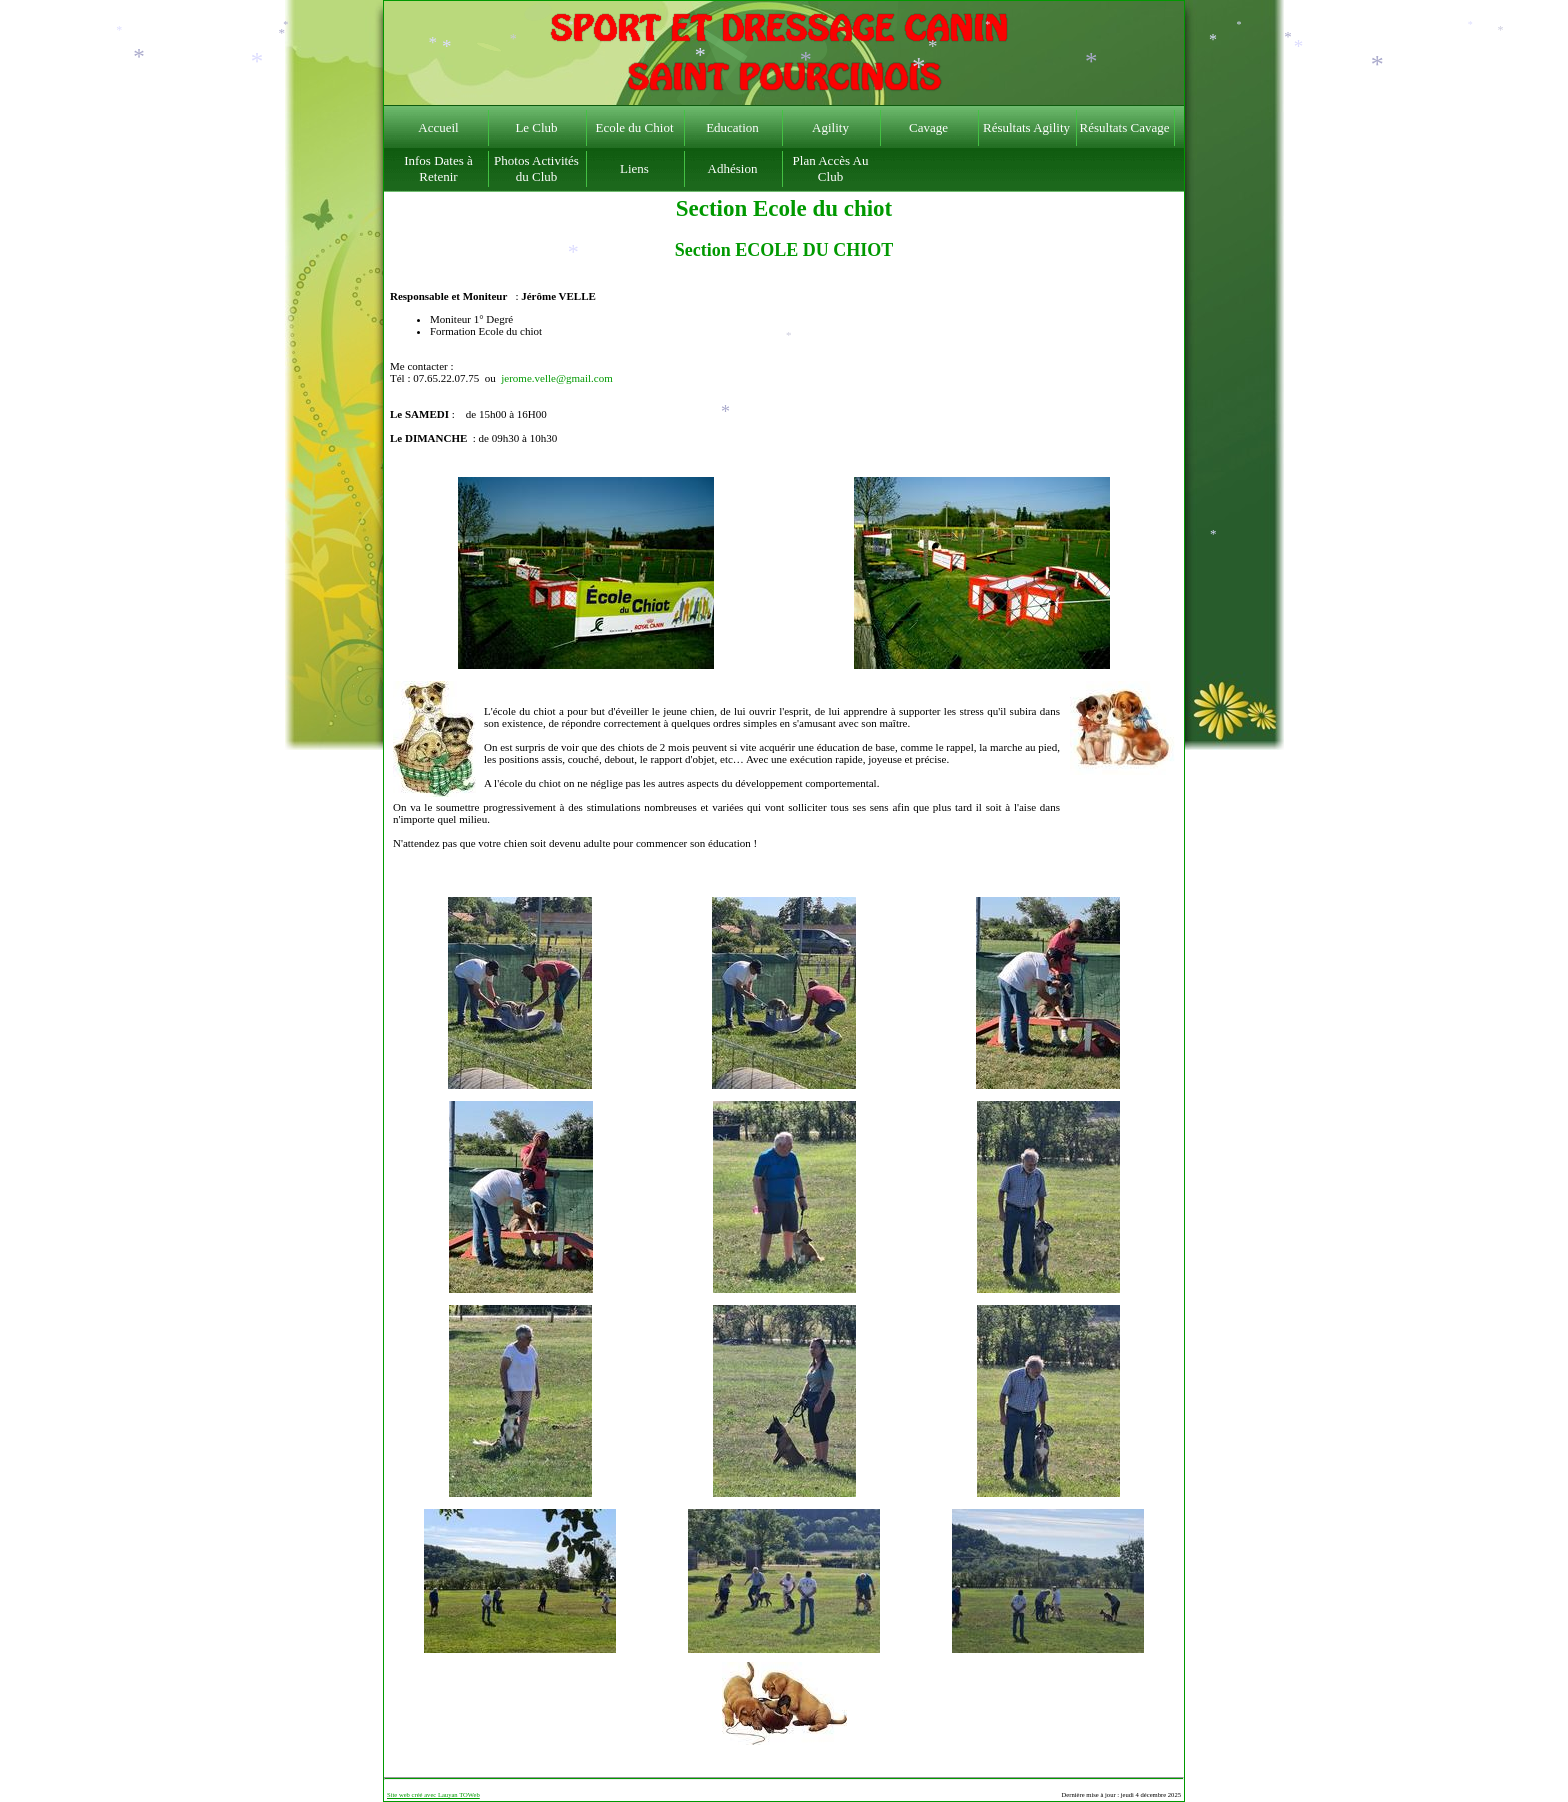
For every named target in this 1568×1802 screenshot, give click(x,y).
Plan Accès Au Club (831, 168)
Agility (830, 127)
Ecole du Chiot (635, 127)
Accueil (438, 127)
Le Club (536, 127)
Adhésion (733, 168)
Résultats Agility (1026, 127)
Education (732, 127)
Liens (634, 168)
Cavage (928, 127)
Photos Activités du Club (536, 168)
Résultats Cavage (1125, 127)
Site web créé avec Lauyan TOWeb (433, 1794)
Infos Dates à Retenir (438, 168)
